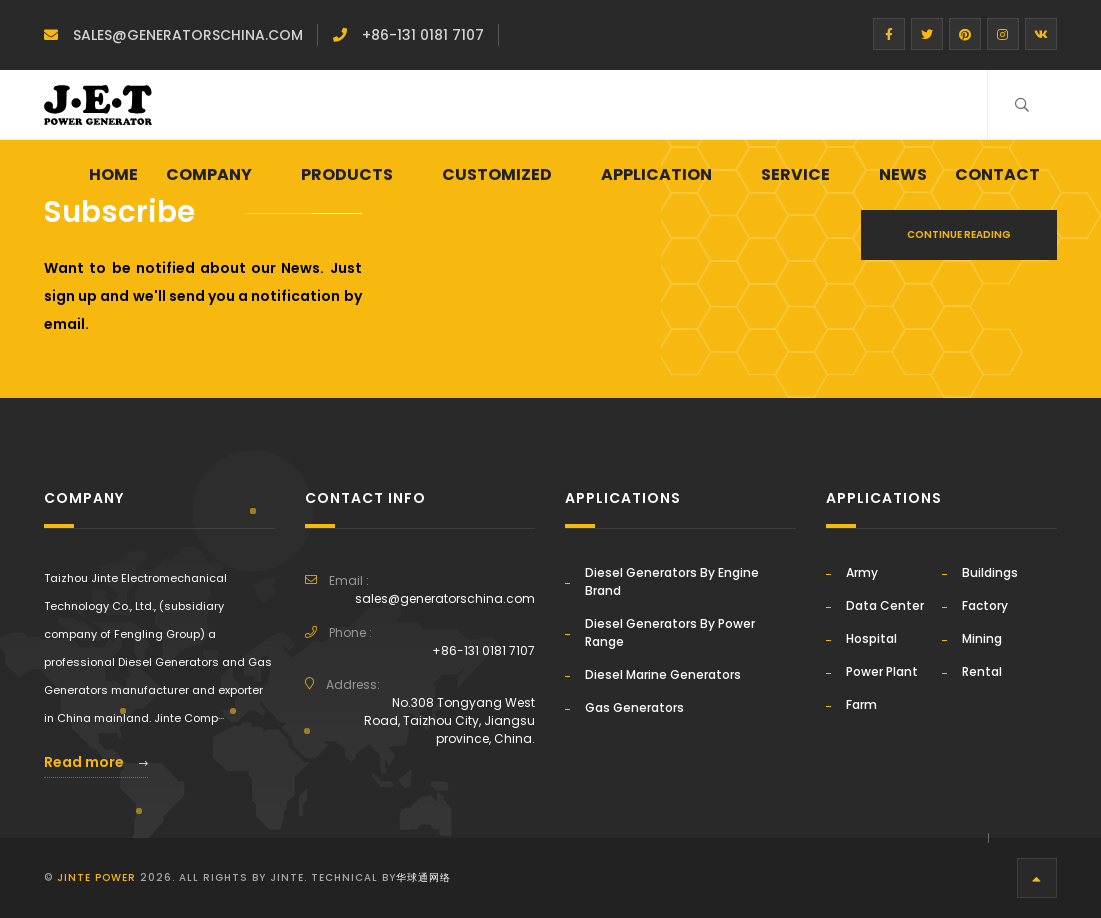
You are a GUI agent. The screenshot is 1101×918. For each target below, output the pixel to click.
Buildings (990, 572)
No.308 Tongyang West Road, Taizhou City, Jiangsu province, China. (449, 720)
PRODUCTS (347, 174)
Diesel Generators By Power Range (670, 632)
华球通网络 (423, 877)
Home (113, 174)
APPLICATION (656, 174)
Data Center (885, 605)
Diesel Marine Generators (663, 674)
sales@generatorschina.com (188, 35)
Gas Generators (634, 707)
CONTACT (997, 174)
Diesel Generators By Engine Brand (672, 581)
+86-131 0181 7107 (423, 35)
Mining (982, 638)
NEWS (903, 174)
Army (862, 572)
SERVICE (795, 174)
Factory (985, 605)
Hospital (871, 638)
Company (209, 174)
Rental (982, 671)
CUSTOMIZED (497, 174)
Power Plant (882, 671)
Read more (96, 762)
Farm (861, 704)
